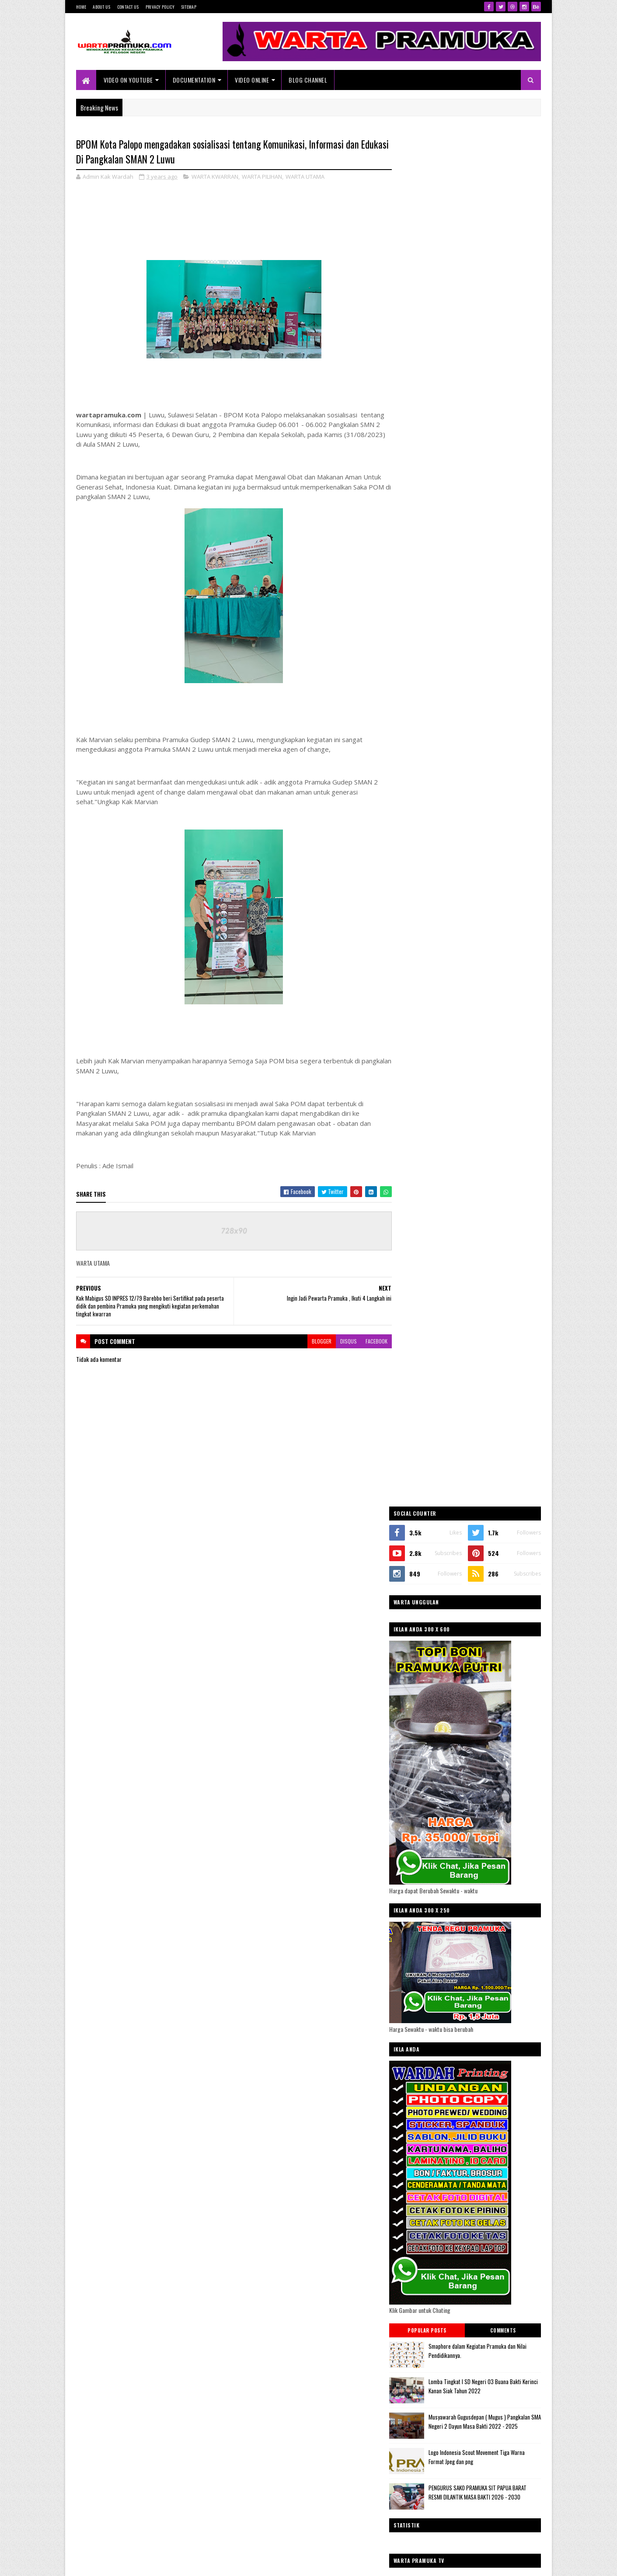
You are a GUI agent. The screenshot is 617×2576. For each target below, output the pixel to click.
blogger (315, 1341)
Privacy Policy (160, 6)
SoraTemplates (117, 2564)
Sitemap (188, 6)
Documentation (194, 79)
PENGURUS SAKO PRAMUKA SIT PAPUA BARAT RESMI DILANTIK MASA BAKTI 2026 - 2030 (490, 1123)
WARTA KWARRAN (215, 177)
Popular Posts (436, 959)
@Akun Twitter (427, 1832)
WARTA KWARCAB (424, 1419)
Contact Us (128, 6)
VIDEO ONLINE (252, 79)
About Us (101, 6)
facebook (370, 1341)
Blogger (517, 2386)
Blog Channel (308, 79)
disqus (342, 1341)
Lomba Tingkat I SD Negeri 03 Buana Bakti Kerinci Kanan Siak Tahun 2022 (487, 1015)
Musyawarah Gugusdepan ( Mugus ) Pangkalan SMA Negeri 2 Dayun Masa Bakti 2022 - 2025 (488, 1055)
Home (81, 6)
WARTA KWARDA (423, 1434)
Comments (506, 959)
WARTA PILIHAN (262, 177)
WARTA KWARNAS (424, 1449)
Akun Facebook (517, 1832)
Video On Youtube (128, 79)
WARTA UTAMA (305, 177)
